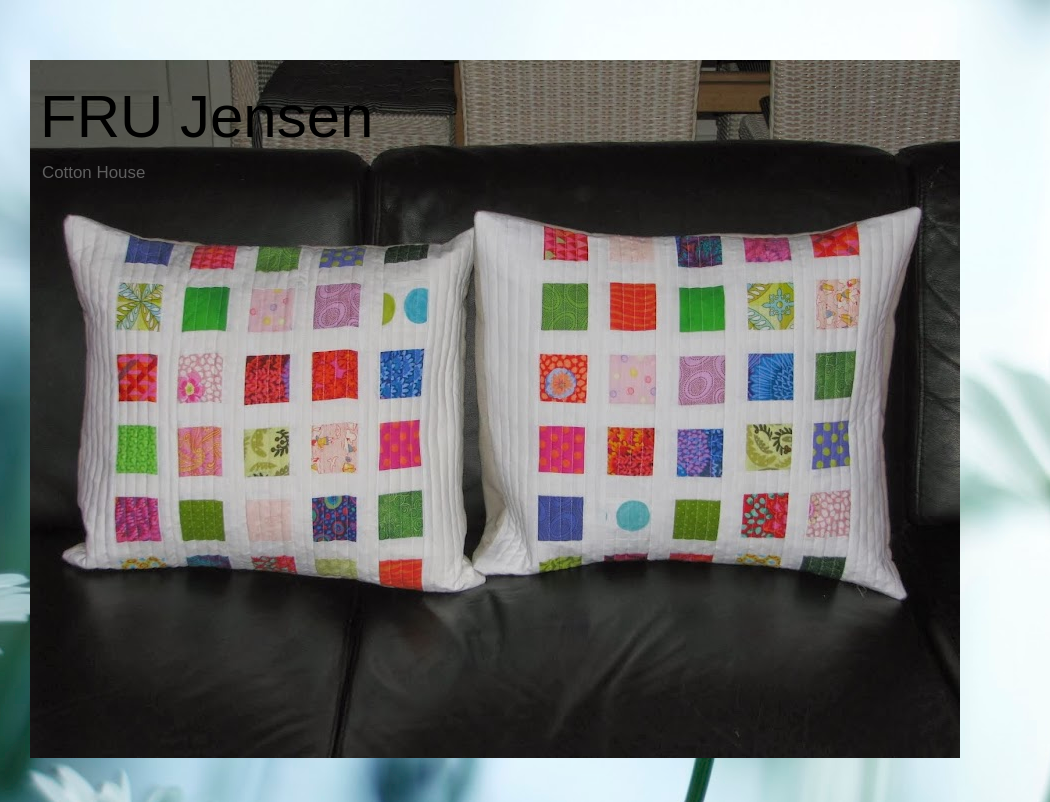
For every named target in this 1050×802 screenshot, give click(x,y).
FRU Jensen (206, 116)
